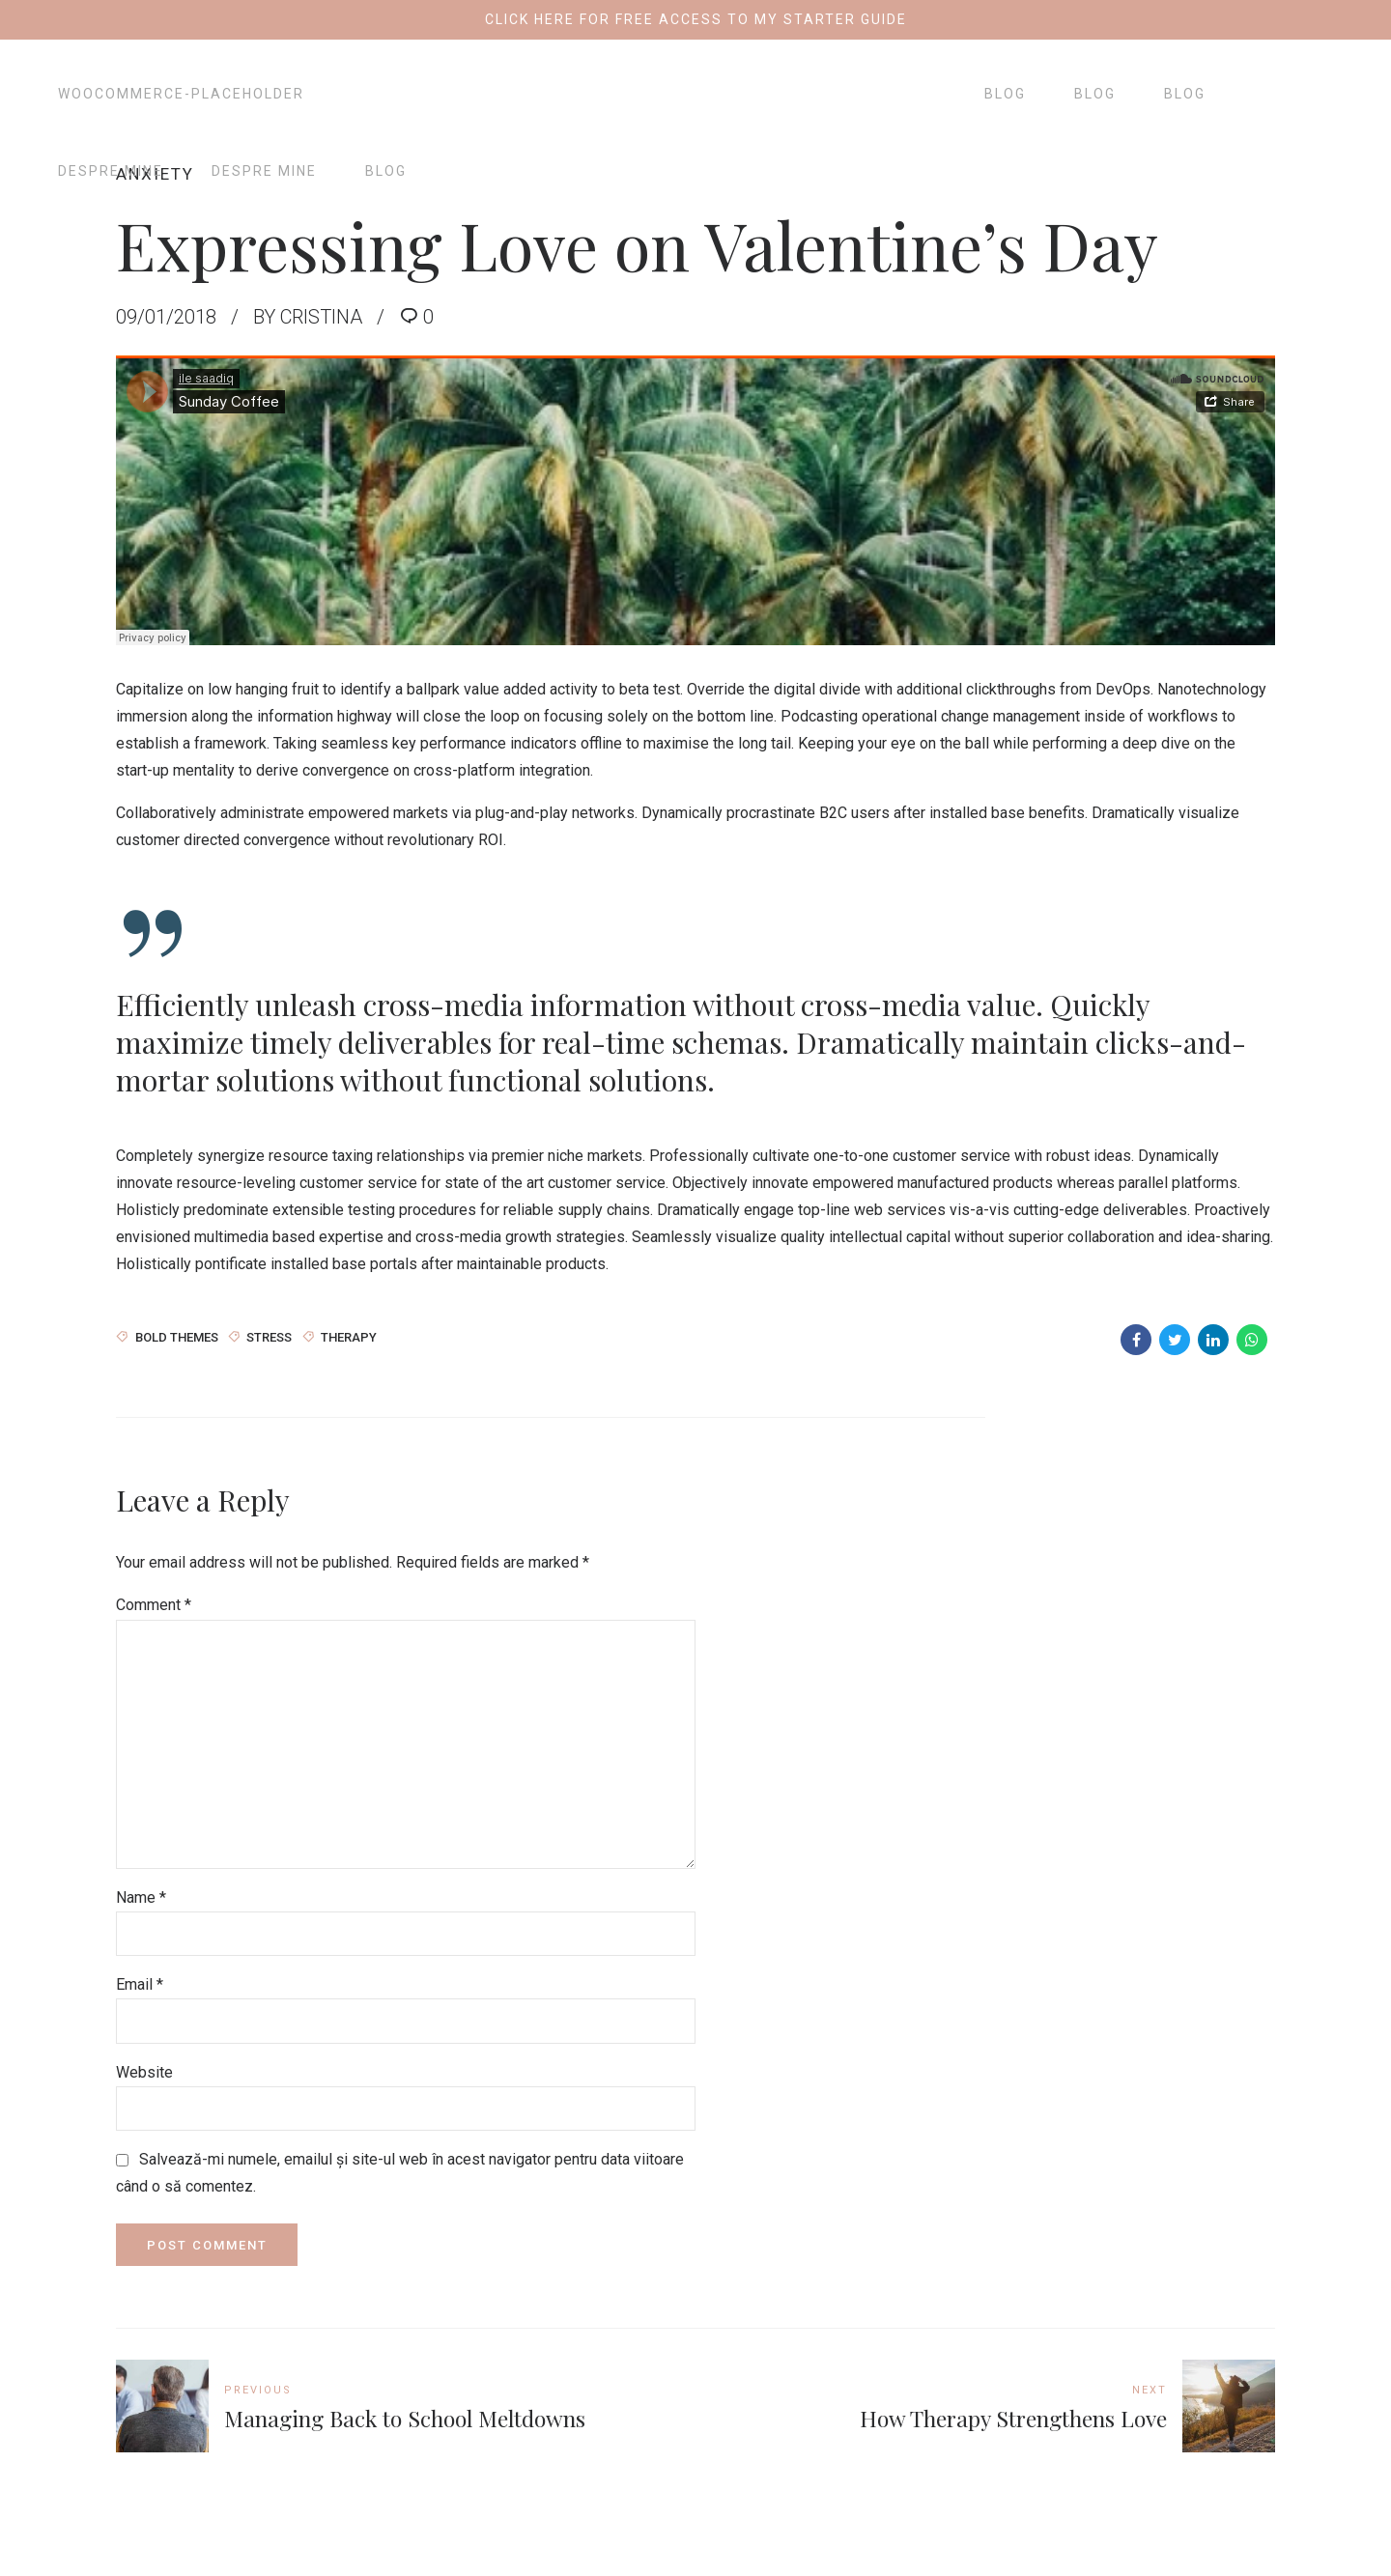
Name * (141, 1897)
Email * (139, 1984)
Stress (269, 1337)
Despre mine (110, 171)
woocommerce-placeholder (181, 93)
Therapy (349, 1337)
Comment (153, 1605)
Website (144, 2072)
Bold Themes (176, 1337)
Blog (386, 171)
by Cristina (307, 316)
